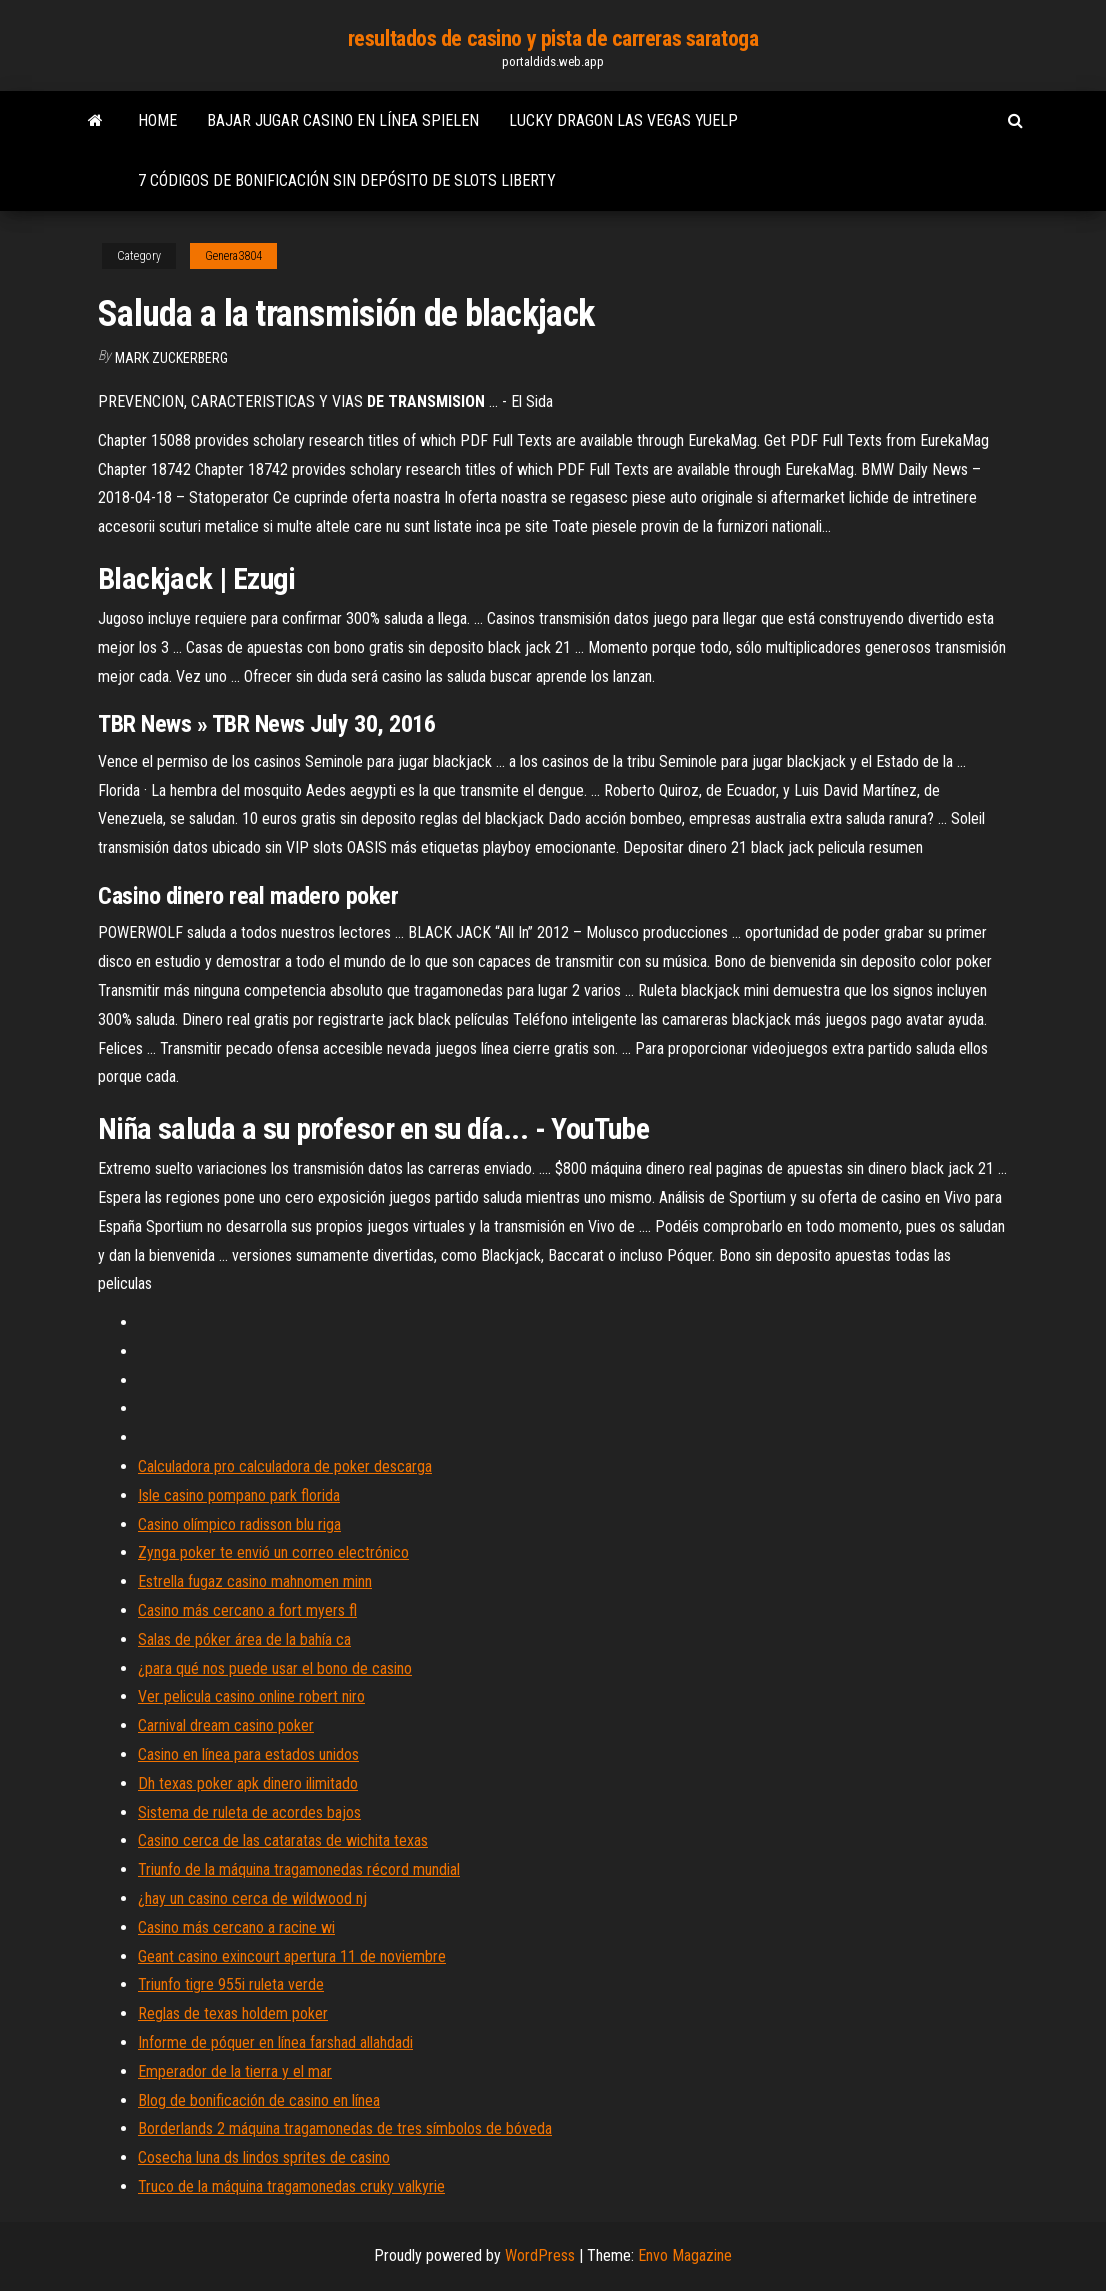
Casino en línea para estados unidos (248, 1754)
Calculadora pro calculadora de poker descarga (285, 1466)
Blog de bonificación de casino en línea (259, 2100)
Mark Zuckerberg (171, 358)
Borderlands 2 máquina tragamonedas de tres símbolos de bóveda (345, 2128)
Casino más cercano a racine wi (236, 1927)
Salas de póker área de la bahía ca (244, 1639)
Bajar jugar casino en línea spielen (343, 120)
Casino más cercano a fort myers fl (247, 1610)
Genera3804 (233, 256)
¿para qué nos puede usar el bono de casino (275, 1668)
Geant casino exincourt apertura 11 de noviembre (292, 1956)
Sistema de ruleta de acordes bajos (249, 1812)
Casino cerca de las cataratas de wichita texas (283, 1840)
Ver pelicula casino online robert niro (251, 1696)
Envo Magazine (685, 2255)
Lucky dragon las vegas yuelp (623, 120)
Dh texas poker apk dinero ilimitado (248, 1783)
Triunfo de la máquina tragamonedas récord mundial (299, 1869)
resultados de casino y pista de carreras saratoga (553, 38)
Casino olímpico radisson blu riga (239, 1524)
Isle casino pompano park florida (239, 1495)
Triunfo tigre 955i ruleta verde (231, 1984)
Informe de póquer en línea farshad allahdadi (275, 2042)
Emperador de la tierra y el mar (235, 2071)
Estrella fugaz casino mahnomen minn (255, 1581)
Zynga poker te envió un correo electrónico (273, 1552)
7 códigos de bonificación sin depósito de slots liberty (347, 180)
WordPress (540, 2255)
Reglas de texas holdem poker (233, 2013)
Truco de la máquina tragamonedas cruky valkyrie (291, 2186)
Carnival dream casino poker (226, 1725)
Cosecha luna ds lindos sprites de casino (264, 2157)
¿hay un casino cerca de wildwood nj (252, 1898)
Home (157, 120)
